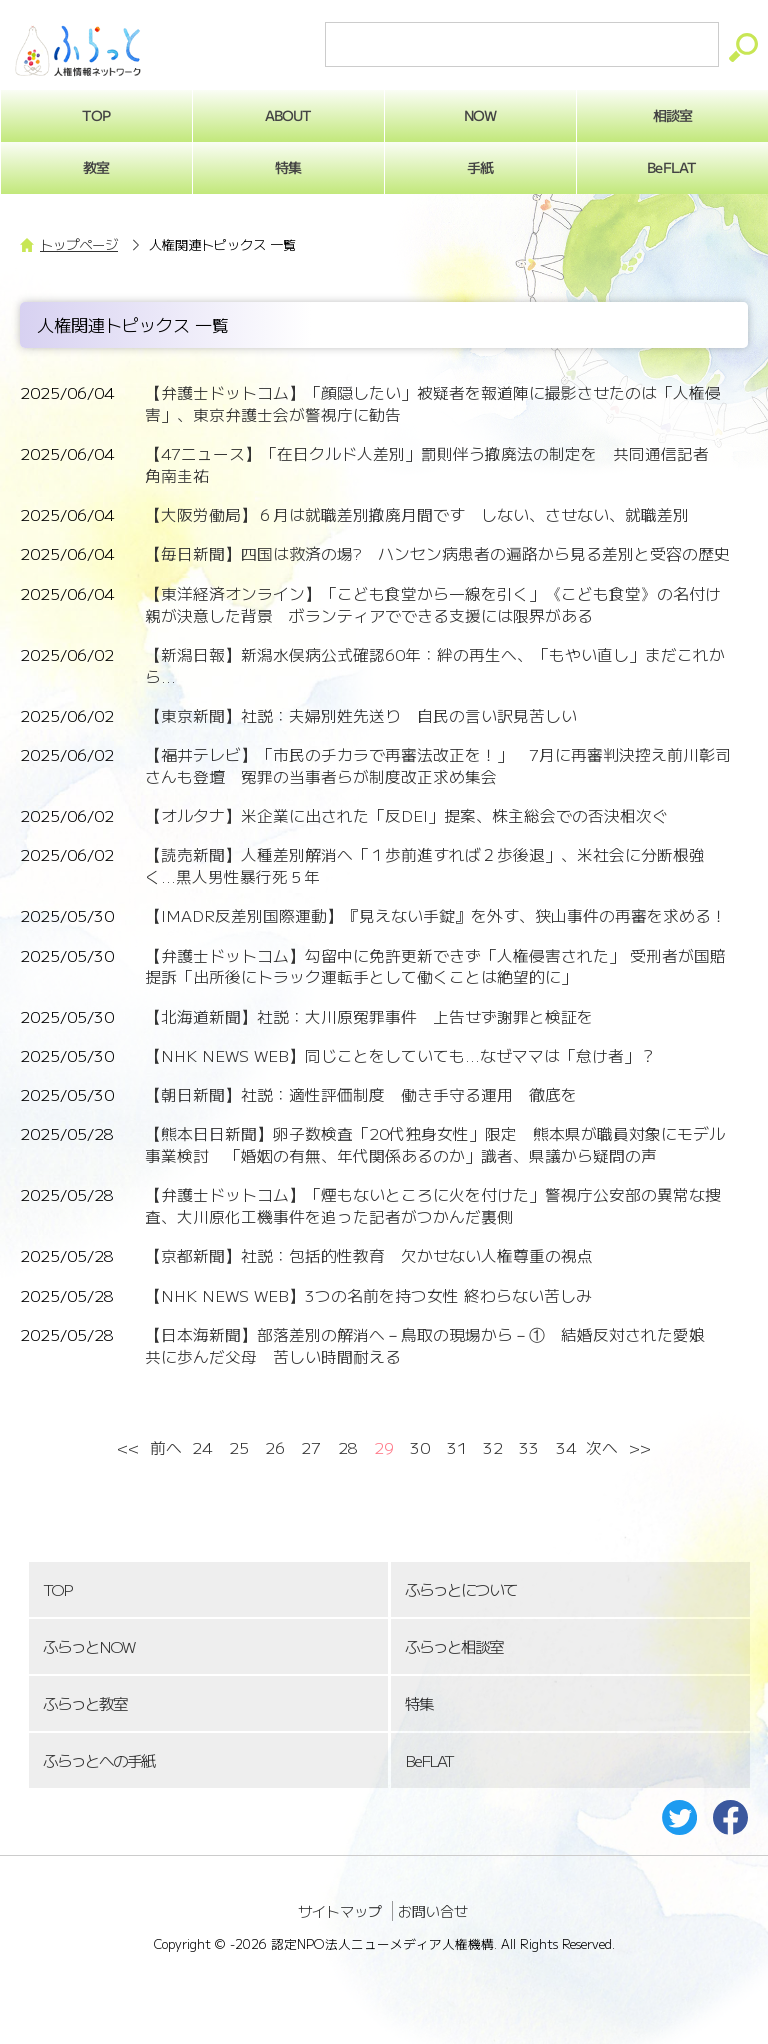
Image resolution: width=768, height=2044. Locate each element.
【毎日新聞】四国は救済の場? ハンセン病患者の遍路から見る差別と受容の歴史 (437, 553)
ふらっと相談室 (454, 1646)
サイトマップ (340, 1911)
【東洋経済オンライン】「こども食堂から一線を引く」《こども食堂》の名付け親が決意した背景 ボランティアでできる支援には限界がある (433, 604)
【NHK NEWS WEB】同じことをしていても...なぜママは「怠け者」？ (400, 1055)
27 (311, 1447)
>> (639, 1447)
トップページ (79, 244)
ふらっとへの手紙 (99, 1760)
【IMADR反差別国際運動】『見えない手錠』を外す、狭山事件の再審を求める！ (436, 915)
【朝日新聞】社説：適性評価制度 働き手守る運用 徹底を (361, 1094)
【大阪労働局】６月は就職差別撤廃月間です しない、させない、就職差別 (417, 514)
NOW (480, 115)
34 (566, 1447)
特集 (288, 167)
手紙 (480, 167)
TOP (57, 1589)
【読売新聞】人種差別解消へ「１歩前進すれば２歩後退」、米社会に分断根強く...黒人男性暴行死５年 (425, 865)
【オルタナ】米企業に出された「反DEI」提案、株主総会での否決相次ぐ (406, 815)
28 (348, 1447)
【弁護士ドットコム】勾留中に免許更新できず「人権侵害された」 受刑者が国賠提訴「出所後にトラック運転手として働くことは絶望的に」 (435, 966)
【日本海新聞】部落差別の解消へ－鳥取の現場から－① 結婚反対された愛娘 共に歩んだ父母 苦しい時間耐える (433, 1345)
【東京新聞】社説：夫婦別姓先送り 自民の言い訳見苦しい (361, 715)
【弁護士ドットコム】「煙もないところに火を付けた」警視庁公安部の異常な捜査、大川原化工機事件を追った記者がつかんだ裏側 (433, 1205)
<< (128, 1447)
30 (420, 1447)
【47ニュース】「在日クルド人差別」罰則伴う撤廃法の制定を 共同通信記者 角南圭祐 (435, 464)
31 (457, 1447)
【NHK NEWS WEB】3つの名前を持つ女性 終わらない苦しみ (368, 1295)
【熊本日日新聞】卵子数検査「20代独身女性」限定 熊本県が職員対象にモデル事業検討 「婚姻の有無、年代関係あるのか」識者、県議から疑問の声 (435, 1144)
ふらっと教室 (85, 1703)
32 (493, 1447)
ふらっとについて (461, 1589)
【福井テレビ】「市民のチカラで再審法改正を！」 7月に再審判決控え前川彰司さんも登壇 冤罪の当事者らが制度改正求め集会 (438, 765)
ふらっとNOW (88, 1646)
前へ (166, 1447)
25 (239, 1447)
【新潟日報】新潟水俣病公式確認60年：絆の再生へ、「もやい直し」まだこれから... (435, 665)
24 (202, 1447)
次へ (602, 1447)
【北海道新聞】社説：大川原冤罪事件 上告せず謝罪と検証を (369, 1016)
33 (529, 1447)
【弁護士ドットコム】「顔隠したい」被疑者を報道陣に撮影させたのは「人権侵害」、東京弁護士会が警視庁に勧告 (433, 403)
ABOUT (288, 115)
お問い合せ (433, 1911)
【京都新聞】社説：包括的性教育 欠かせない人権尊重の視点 (369, 1255)
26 (275, 1447)
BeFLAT (429, 1760)
